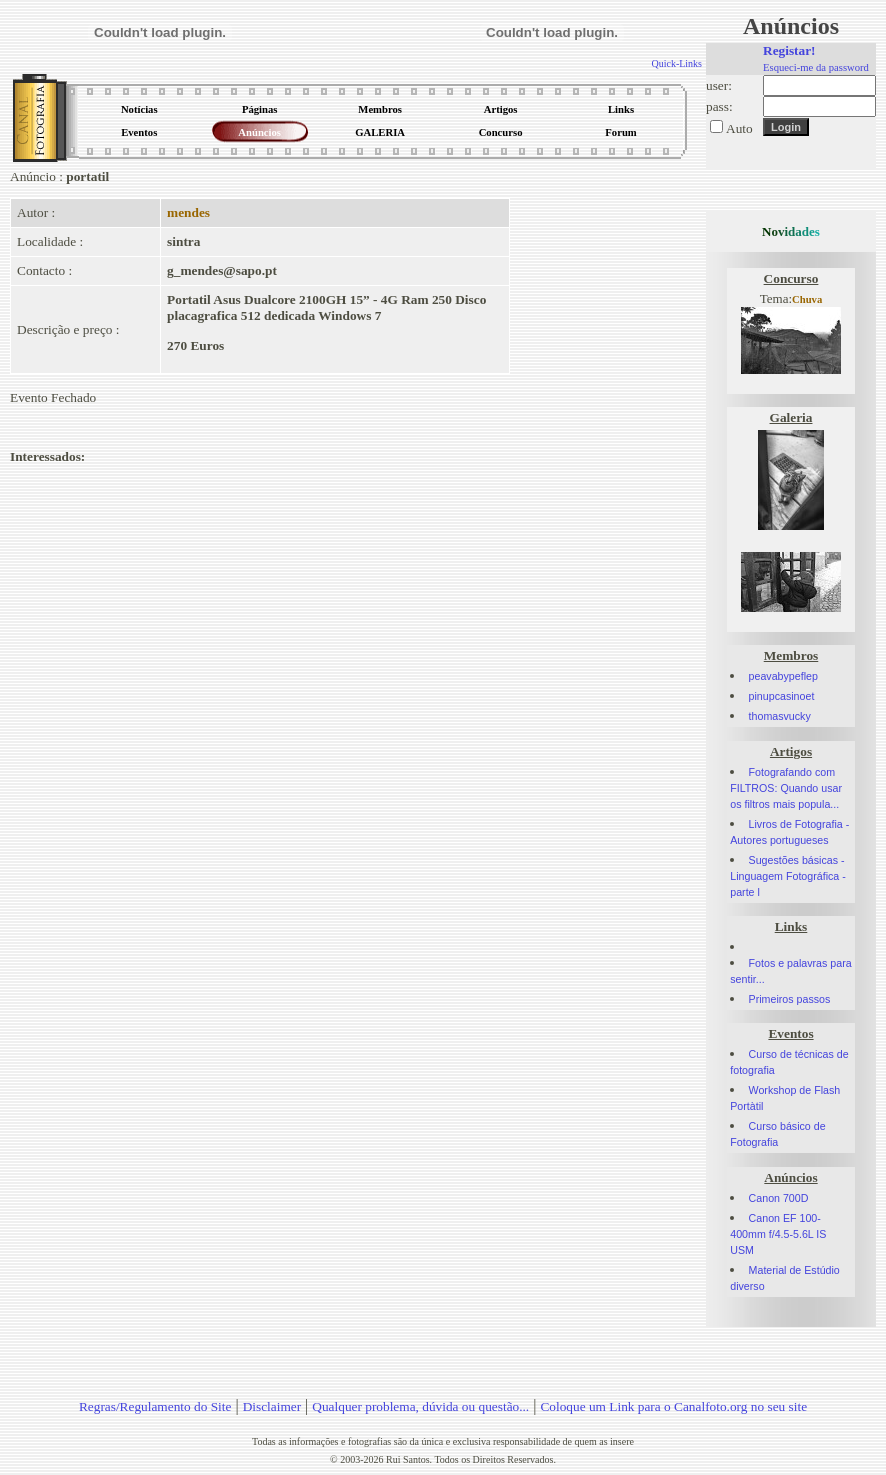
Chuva (807, 299)
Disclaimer (272, 1406)
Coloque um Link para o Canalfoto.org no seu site (673, 1406)
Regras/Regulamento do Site (155, 1406)
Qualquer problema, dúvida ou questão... (420, 1406)
